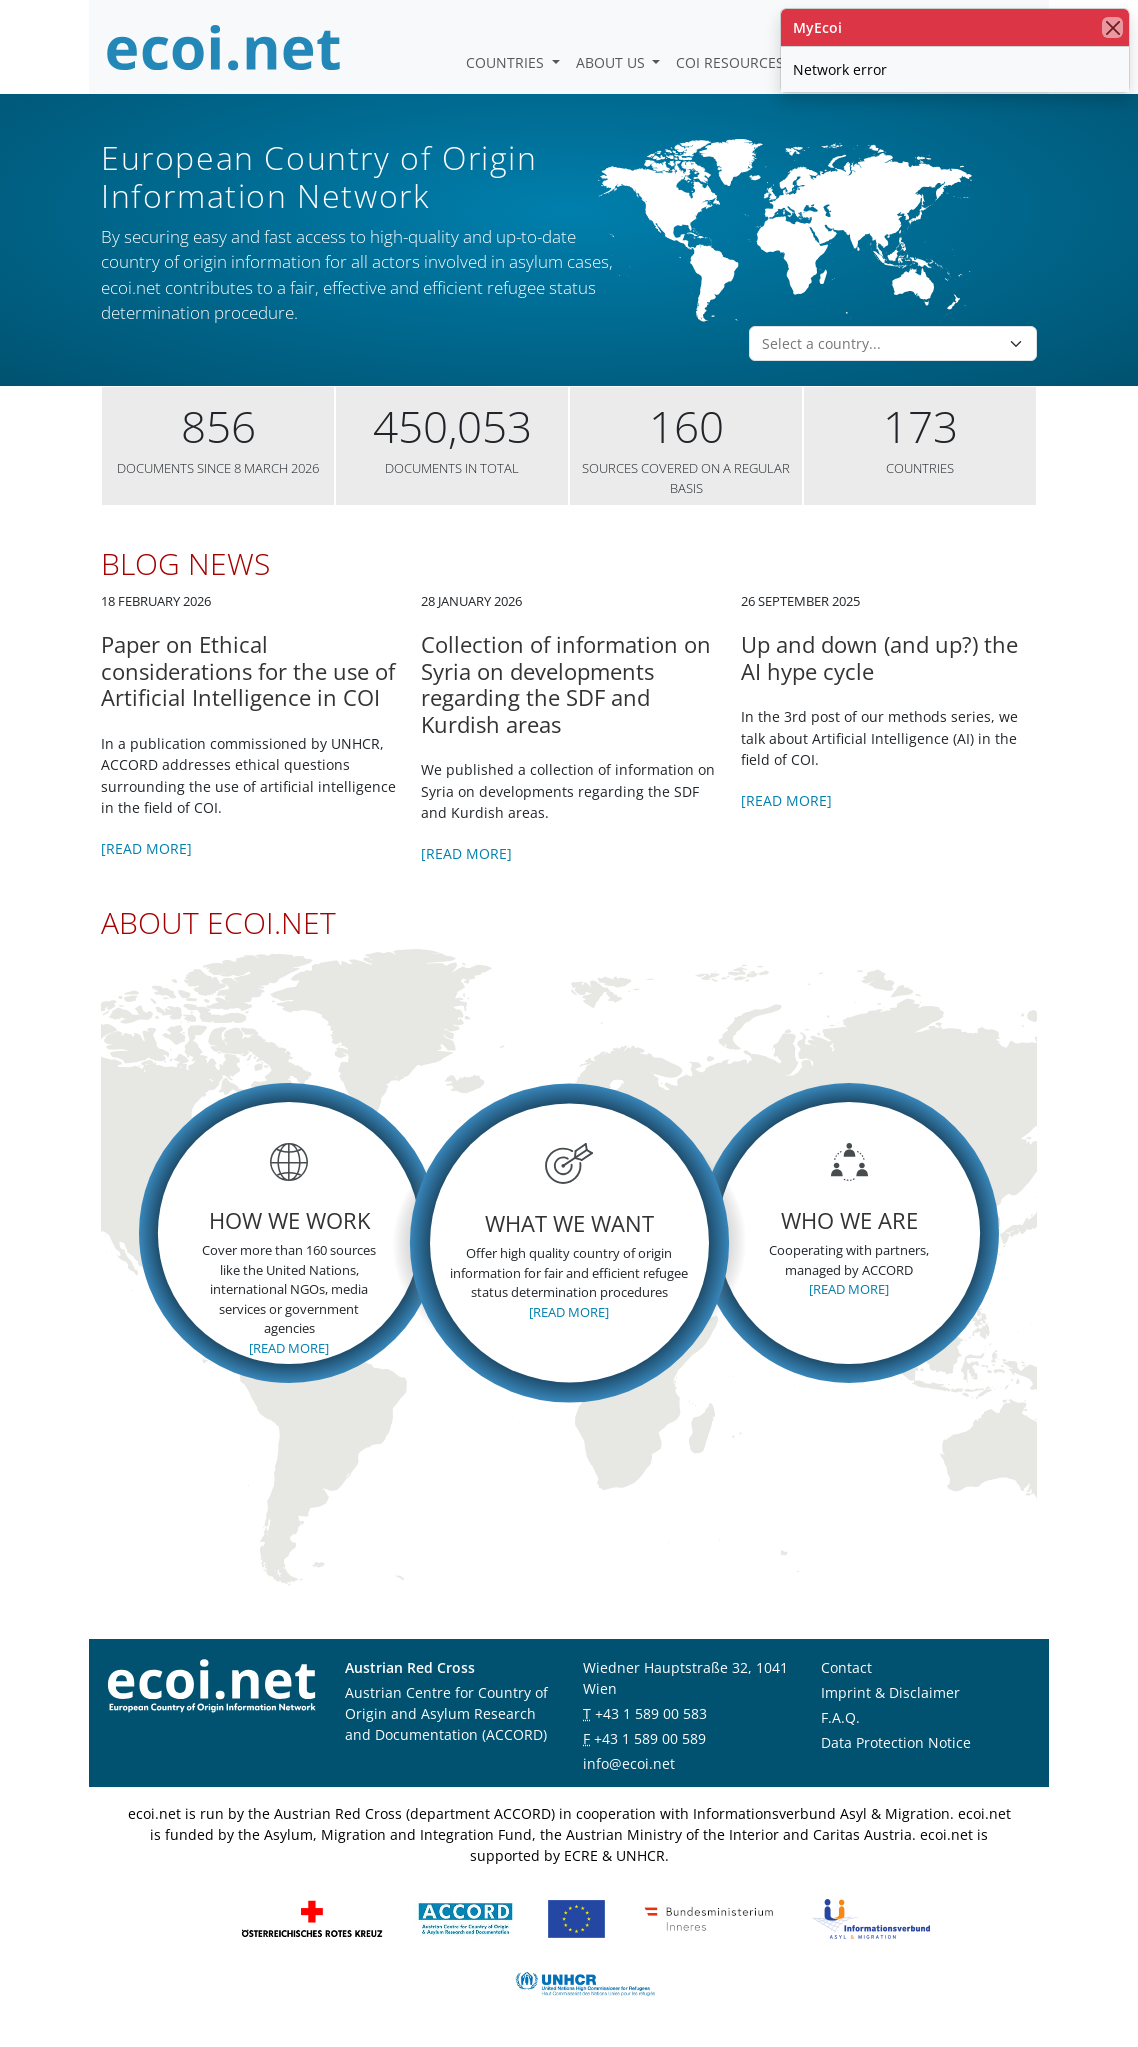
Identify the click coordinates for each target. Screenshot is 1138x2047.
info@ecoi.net (629, 1763)
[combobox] (881, 344)
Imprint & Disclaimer (890, 1692)
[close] (1112, 27)
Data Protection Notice (896, 1742)
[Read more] (146, 848)
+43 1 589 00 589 (650, 1738)
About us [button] (612, 62)
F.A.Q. (840, 1717)
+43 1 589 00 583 (651, 1713)
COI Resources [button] (732, 62)
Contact (846, 1667)
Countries (507, 62)
